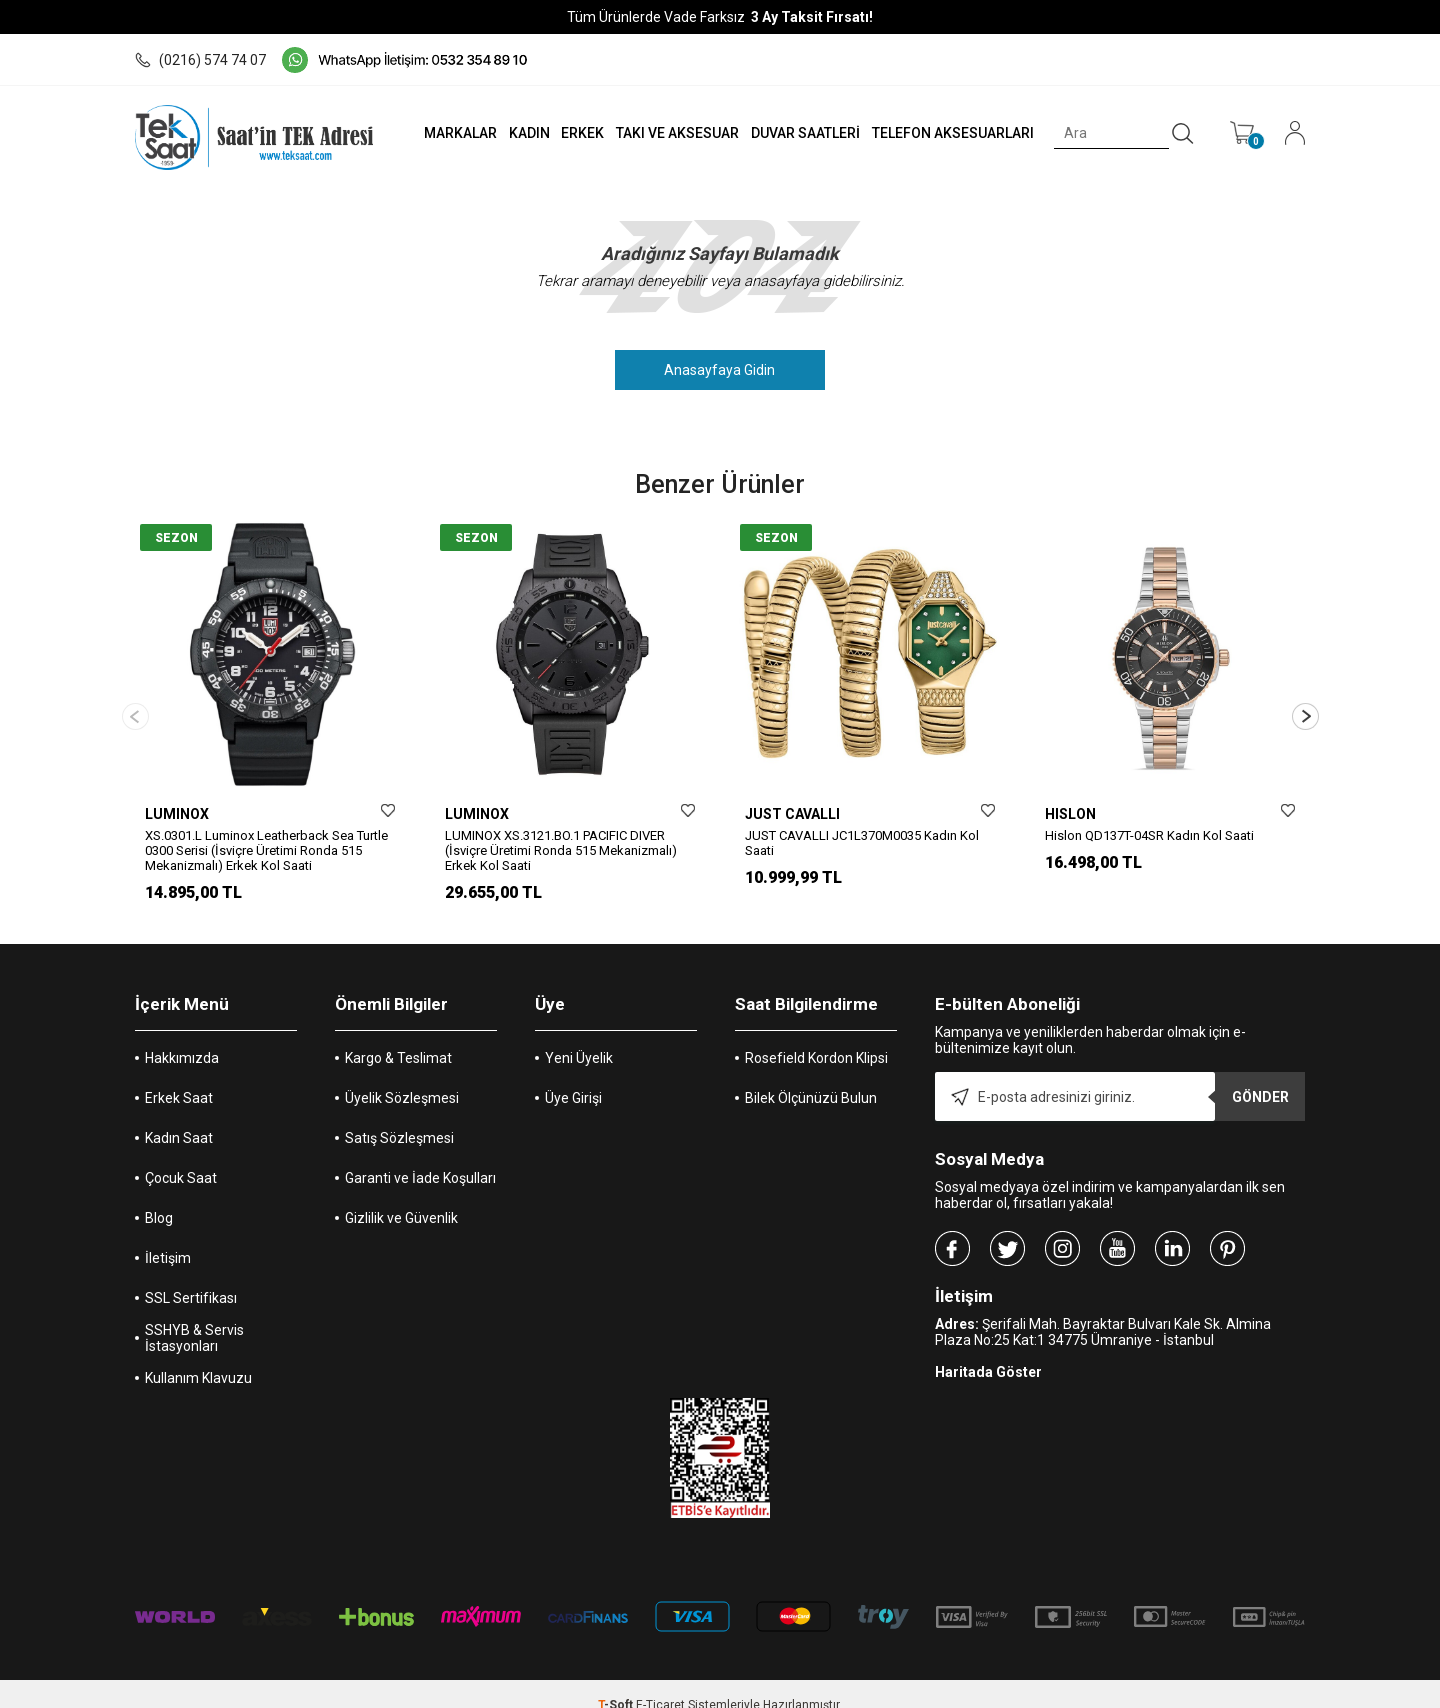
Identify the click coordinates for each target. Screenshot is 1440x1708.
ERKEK (573, 133)
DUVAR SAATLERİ (799, 133)
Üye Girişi (573, 1076)
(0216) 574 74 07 (200, 60)
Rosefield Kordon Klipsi (816, 1036)
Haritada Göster (988, 1350)
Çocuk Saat (181, 1156)
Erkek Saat (179, 1076)
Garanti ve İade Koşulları (420, 1156)
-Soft (617, 1683)
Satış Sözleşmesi (399, 1116)
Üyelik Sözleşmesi (402, 1076)
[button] (1305, 705)
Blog (159, 1196)
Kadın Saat (179, 1116)
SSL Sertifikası (191, 1276)
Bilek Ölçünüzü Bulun (811, 1076)
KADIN (517, 133)
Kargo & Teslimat (398, 1036)
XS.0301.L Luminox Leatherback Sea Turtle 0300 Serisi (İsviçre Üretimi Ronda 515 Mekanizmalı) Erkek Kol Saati (266, 850)
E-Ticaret (660, 1683)
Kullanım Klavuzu (198, 1356)
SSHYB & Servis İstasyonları (194, 1316)
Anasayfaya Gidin (720, 370)
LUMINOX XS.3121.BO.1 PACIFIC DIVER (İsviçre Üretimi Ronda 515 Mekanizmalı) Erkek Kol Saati (561, 850)
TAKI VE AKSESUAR (669, 133)
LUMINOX (177, 814)
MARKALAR (446, 133)
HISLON (1070, 814)
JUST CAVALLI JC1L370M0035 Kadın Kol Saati (862, 843)
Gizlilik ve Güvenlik (401, 1196)
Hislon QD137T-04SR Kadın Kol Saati (1149, 835)
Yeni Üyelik (579, 1036)
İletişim (168, 1236)
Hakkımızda (182, 1036)
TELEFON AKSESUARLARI (949, 133)
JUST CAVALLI (792, 814)
